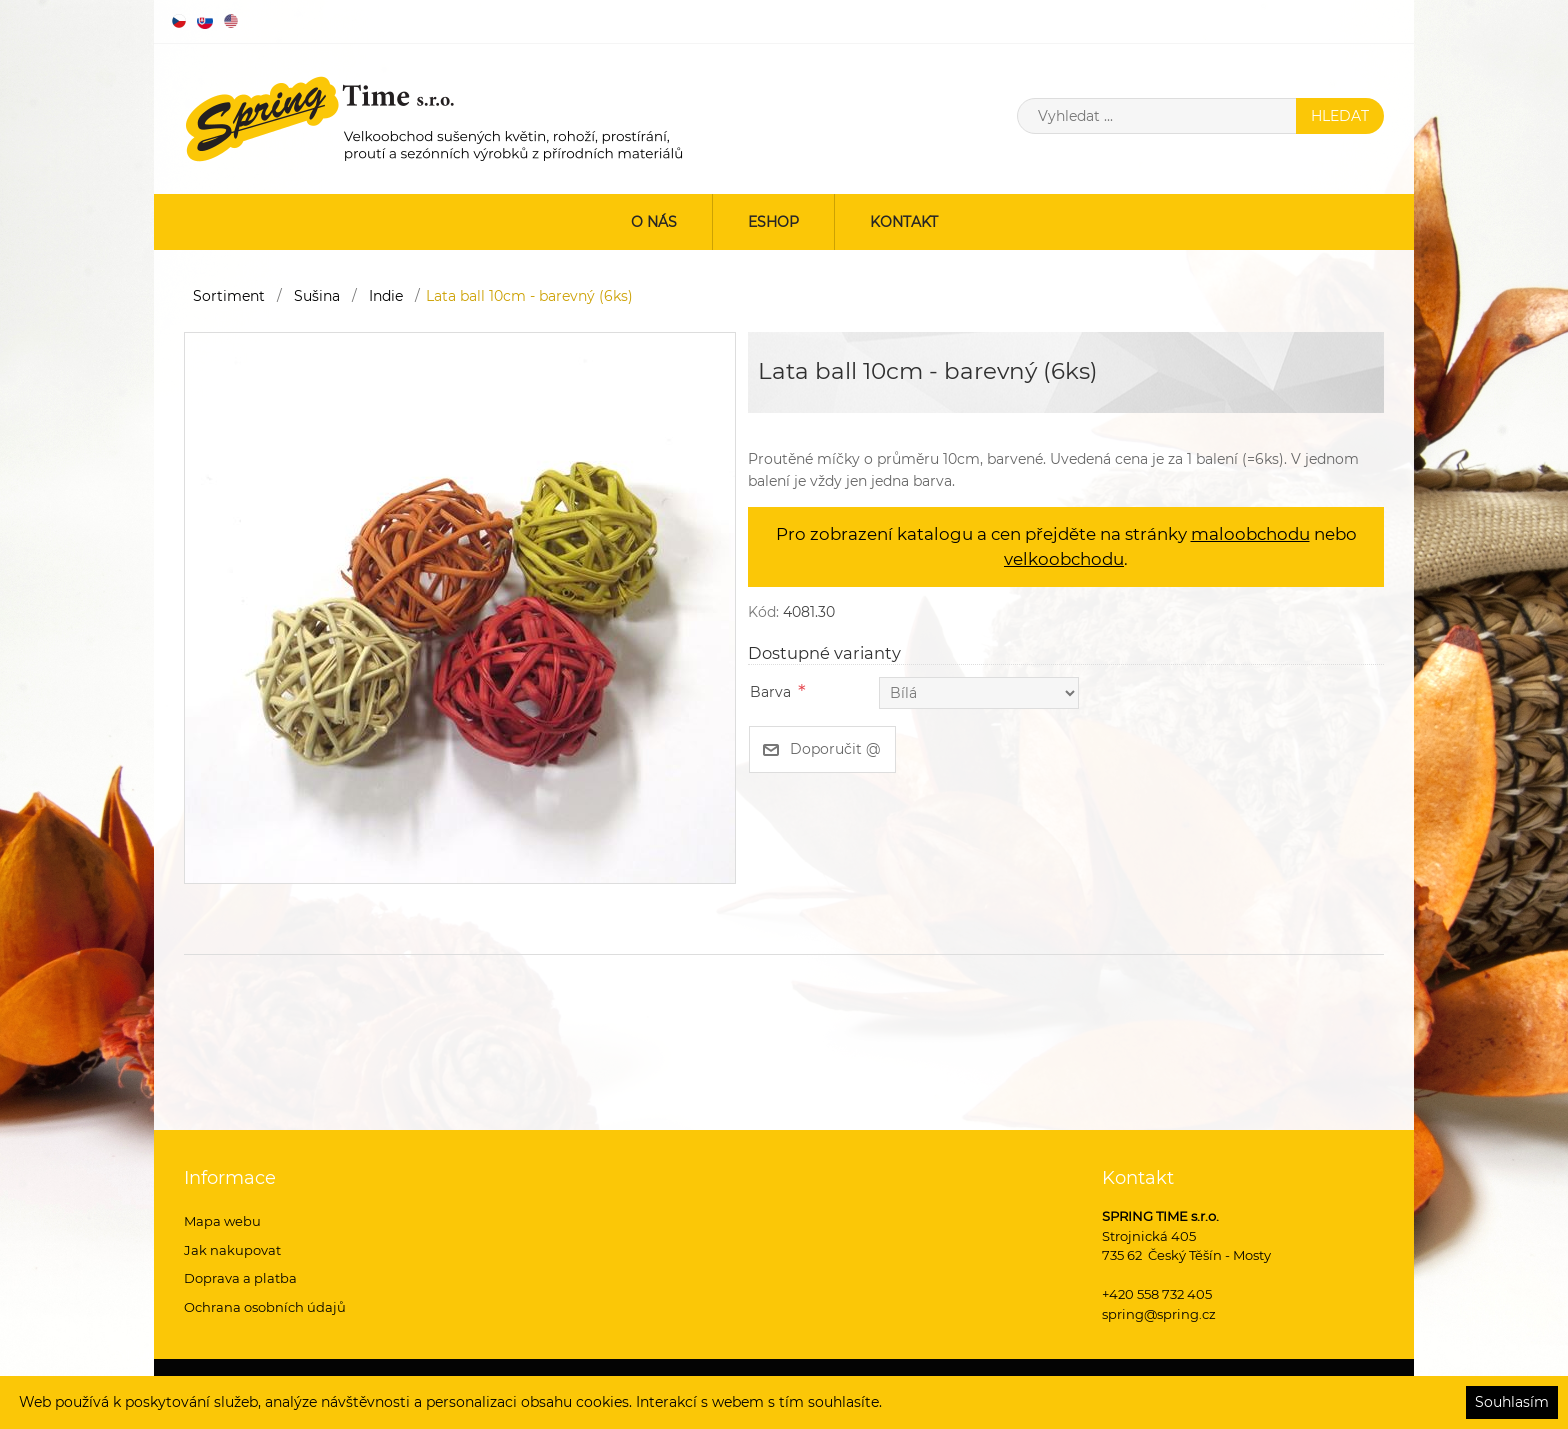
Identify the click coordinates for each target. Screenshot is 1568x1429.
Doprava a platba (240, 1278)
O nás (654, 222)
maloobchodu (1250, 534)
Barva (770, 692)
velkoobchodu (1064, 559)
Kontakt (904, 222)
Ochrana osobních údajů (265, 1307)
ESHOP (773, 222)
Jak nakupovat (232, 1250)
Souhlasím (1512, 1402)
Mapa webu (222, 1221)
